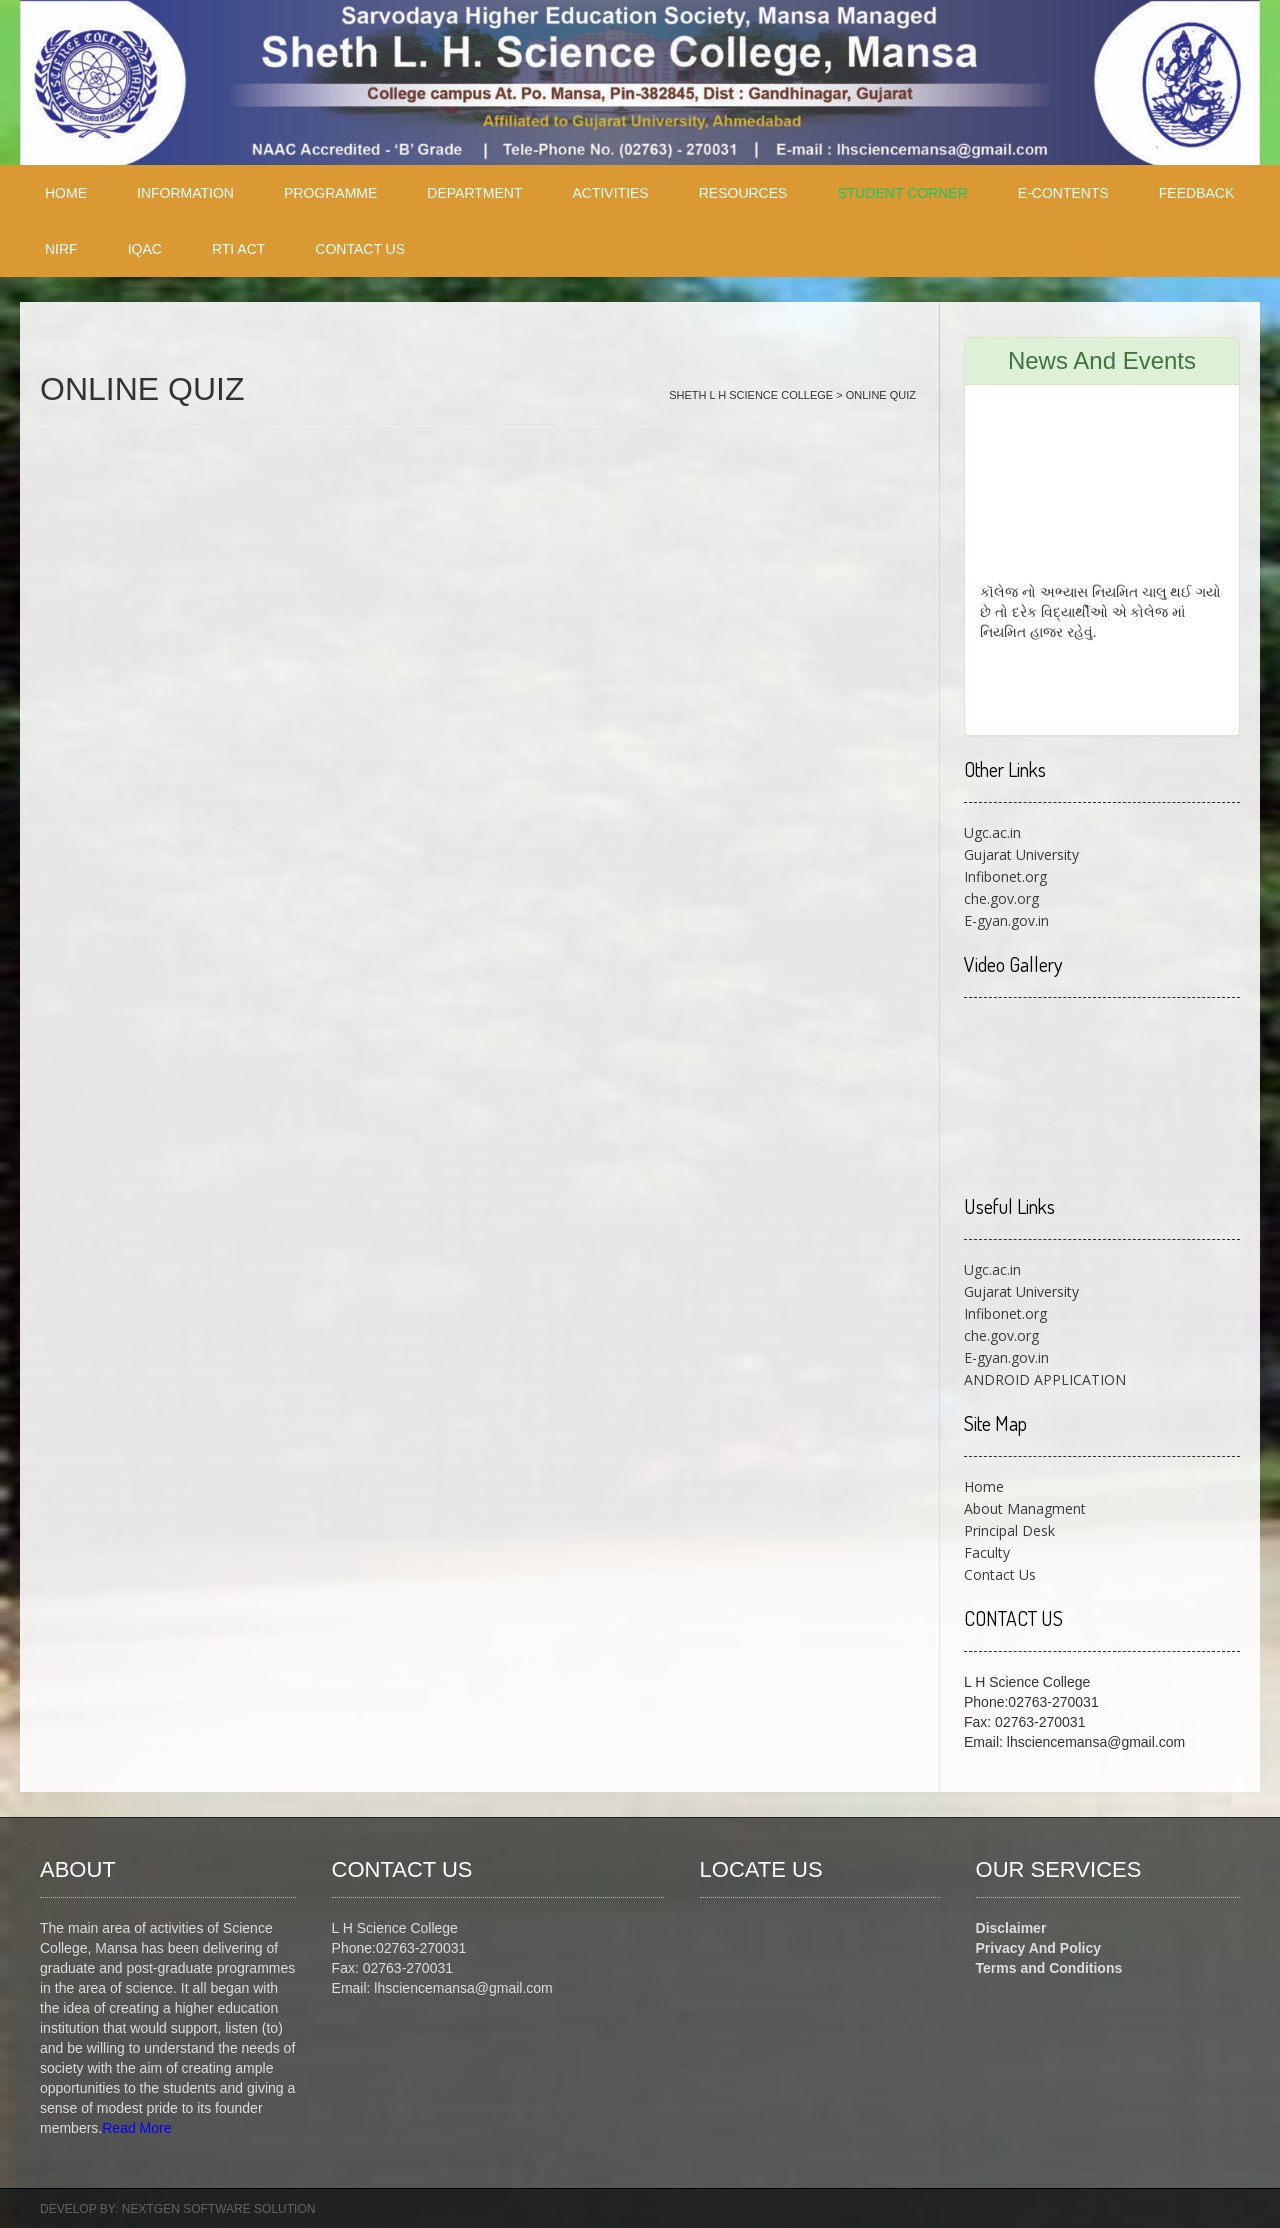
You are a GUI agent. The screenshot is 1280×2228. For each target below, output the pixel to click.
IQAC (145, 249)
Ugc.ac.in (992, 832)
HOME (66, 193)
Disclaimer (1011, 1928)
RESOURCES (743, 193)
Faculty (987, 1552)
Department (474, 193)
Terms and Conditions (1049, 1968)
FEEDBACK (1196, 193)
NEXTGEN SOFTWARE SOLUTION (219, 2209)
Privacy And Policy (1039, 1948)
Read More (136, 2128)
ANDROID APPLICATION (1045, 1379)
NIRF (61, 249)
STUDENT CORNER (902, 193)
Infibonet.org (1005, 876)
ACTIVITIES (610, 193)
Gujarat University (1021, 854)
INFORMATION (185, 193)
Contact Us (1000, 1574)
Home (984, 1486)
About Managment (1025, 1508)
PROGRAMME (330, 193)
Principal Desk (1009, 1530)
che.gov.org (1001, 898)
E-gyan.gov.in (1006, 920)
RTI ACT (238, 249)
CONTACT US (360, 249)
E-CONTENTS (1063, 193)
